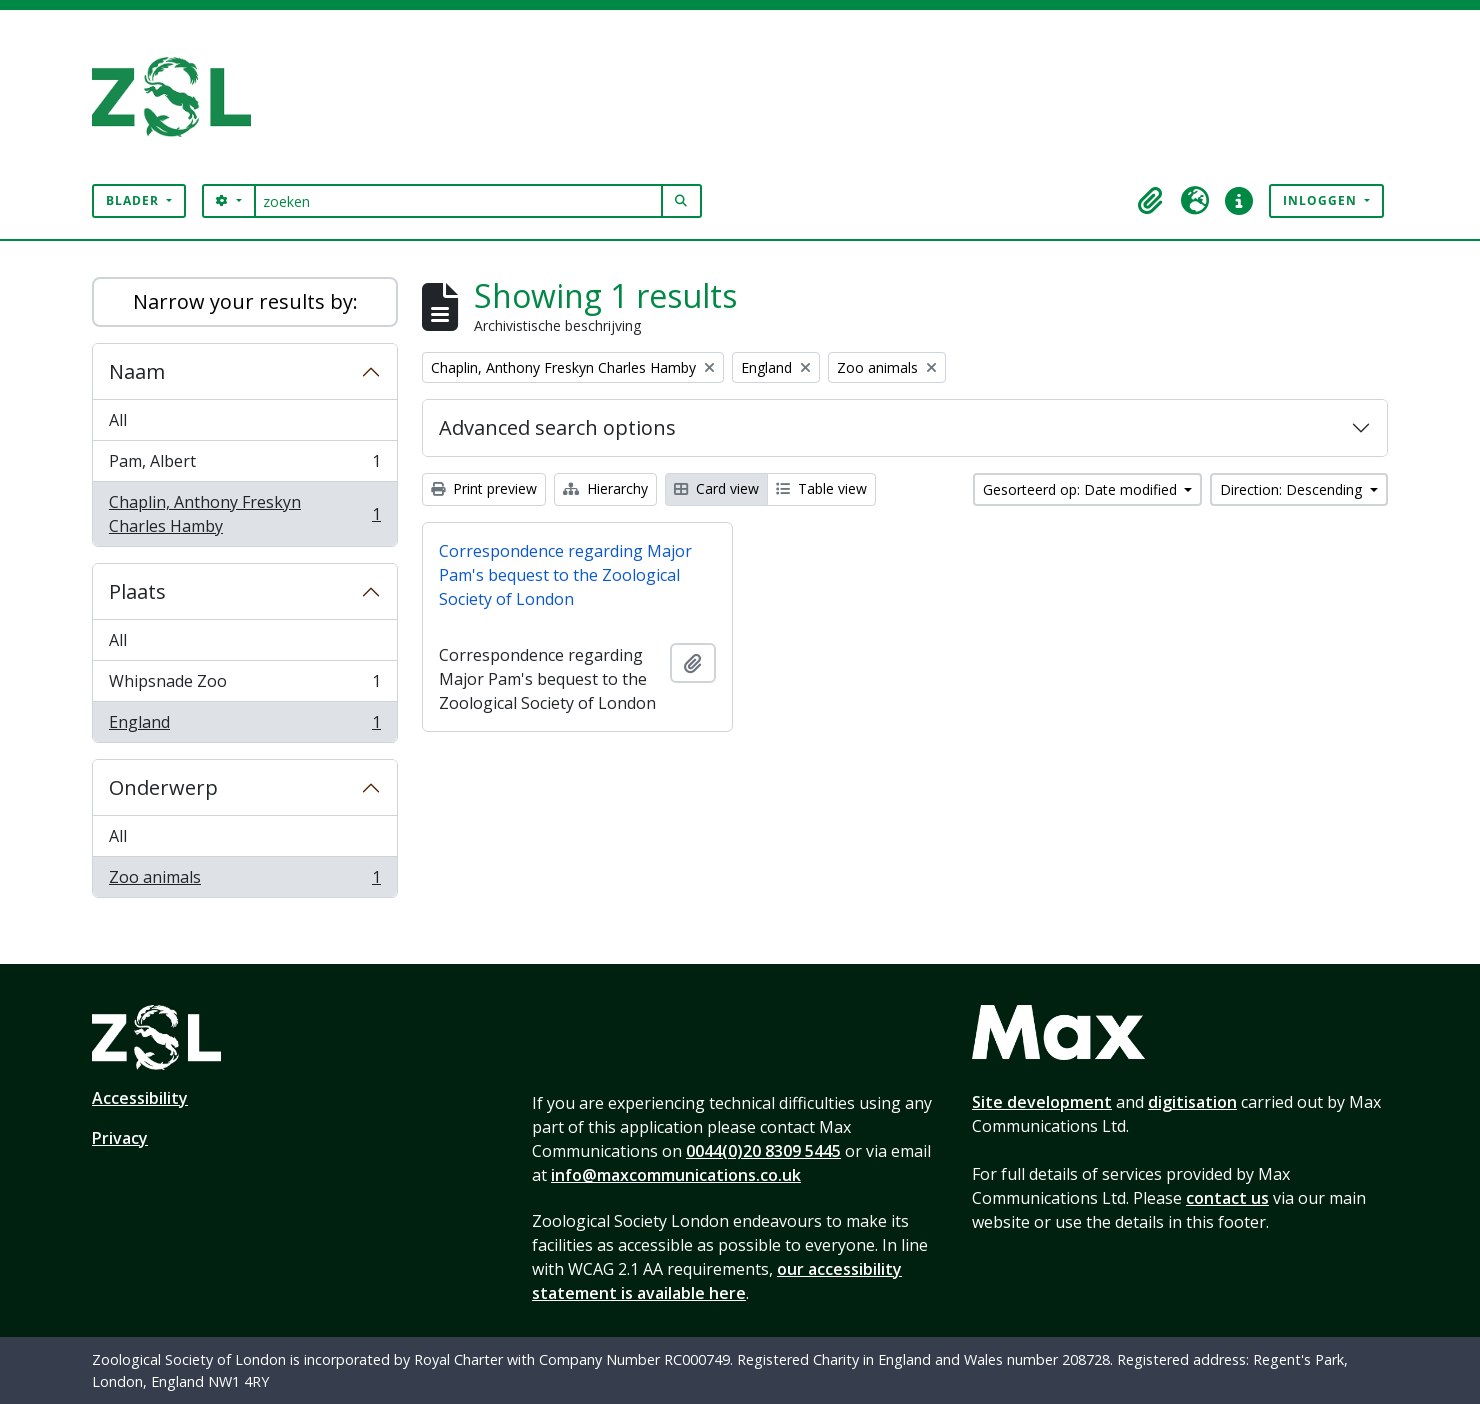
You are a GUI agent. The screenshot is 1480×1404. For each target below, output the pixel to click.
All (118, 420)
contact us (1227, 1198)
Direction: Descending (1293, 489)
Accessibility (140, 1098)
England (244, 726)
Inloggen (1322, 200)
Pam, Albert (244, 465)
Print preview (484, 488)
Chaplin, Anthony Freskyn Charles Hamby (244, 514)
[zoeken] (458, 201)
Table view (821, 488)
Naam (137, 371)
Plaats (137, 591)
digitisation (1192, 1102)
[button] (1151, 201)
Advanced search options (557, 427)
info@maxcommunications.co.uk (676, 1175)
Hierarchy (605, 488)
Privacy (120, 1138)
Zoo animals (244, 881)
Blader (134, 200)
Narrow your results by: (245, 301)
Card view (716, 488)
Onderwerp (163, 787)
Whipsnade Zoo (244, 685)
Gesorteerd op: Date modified (1082, 489)
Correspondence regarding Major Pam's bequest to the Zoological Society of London (565, 575)
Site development (1042, 1102)
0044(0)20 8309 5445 (763, 1151)
